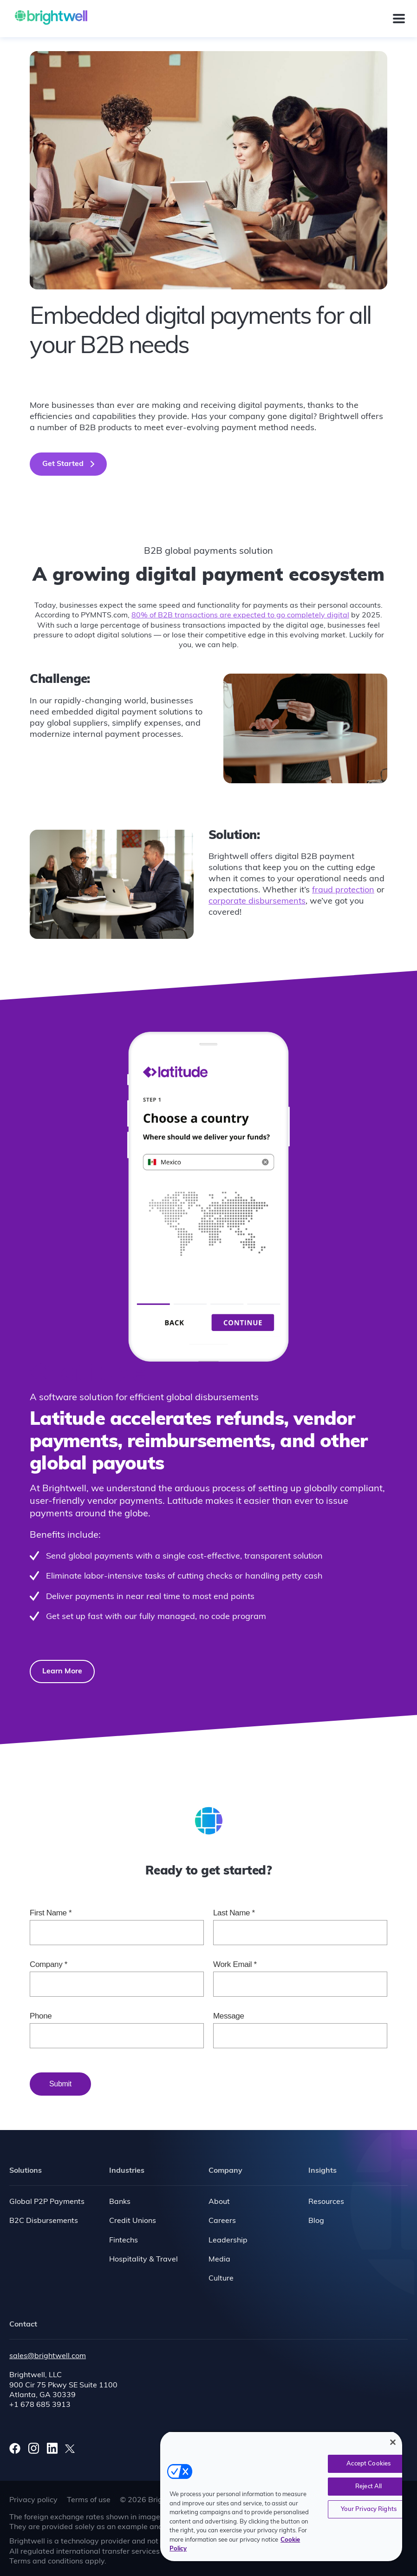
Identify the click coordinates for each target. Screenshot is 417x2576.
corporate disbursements (257, 901)
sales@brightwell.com (47, 2356)
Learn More (62, 1671)
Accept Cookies (368, 2464)
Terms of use (89, 2500)
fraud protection (343, 890)
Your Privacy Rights (369, 2509)
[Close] (393, 2442)
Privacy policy (33, 2500)
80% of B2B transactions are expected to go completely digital (240, 615)
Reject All (368, 2487)
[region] (281, 2496)
